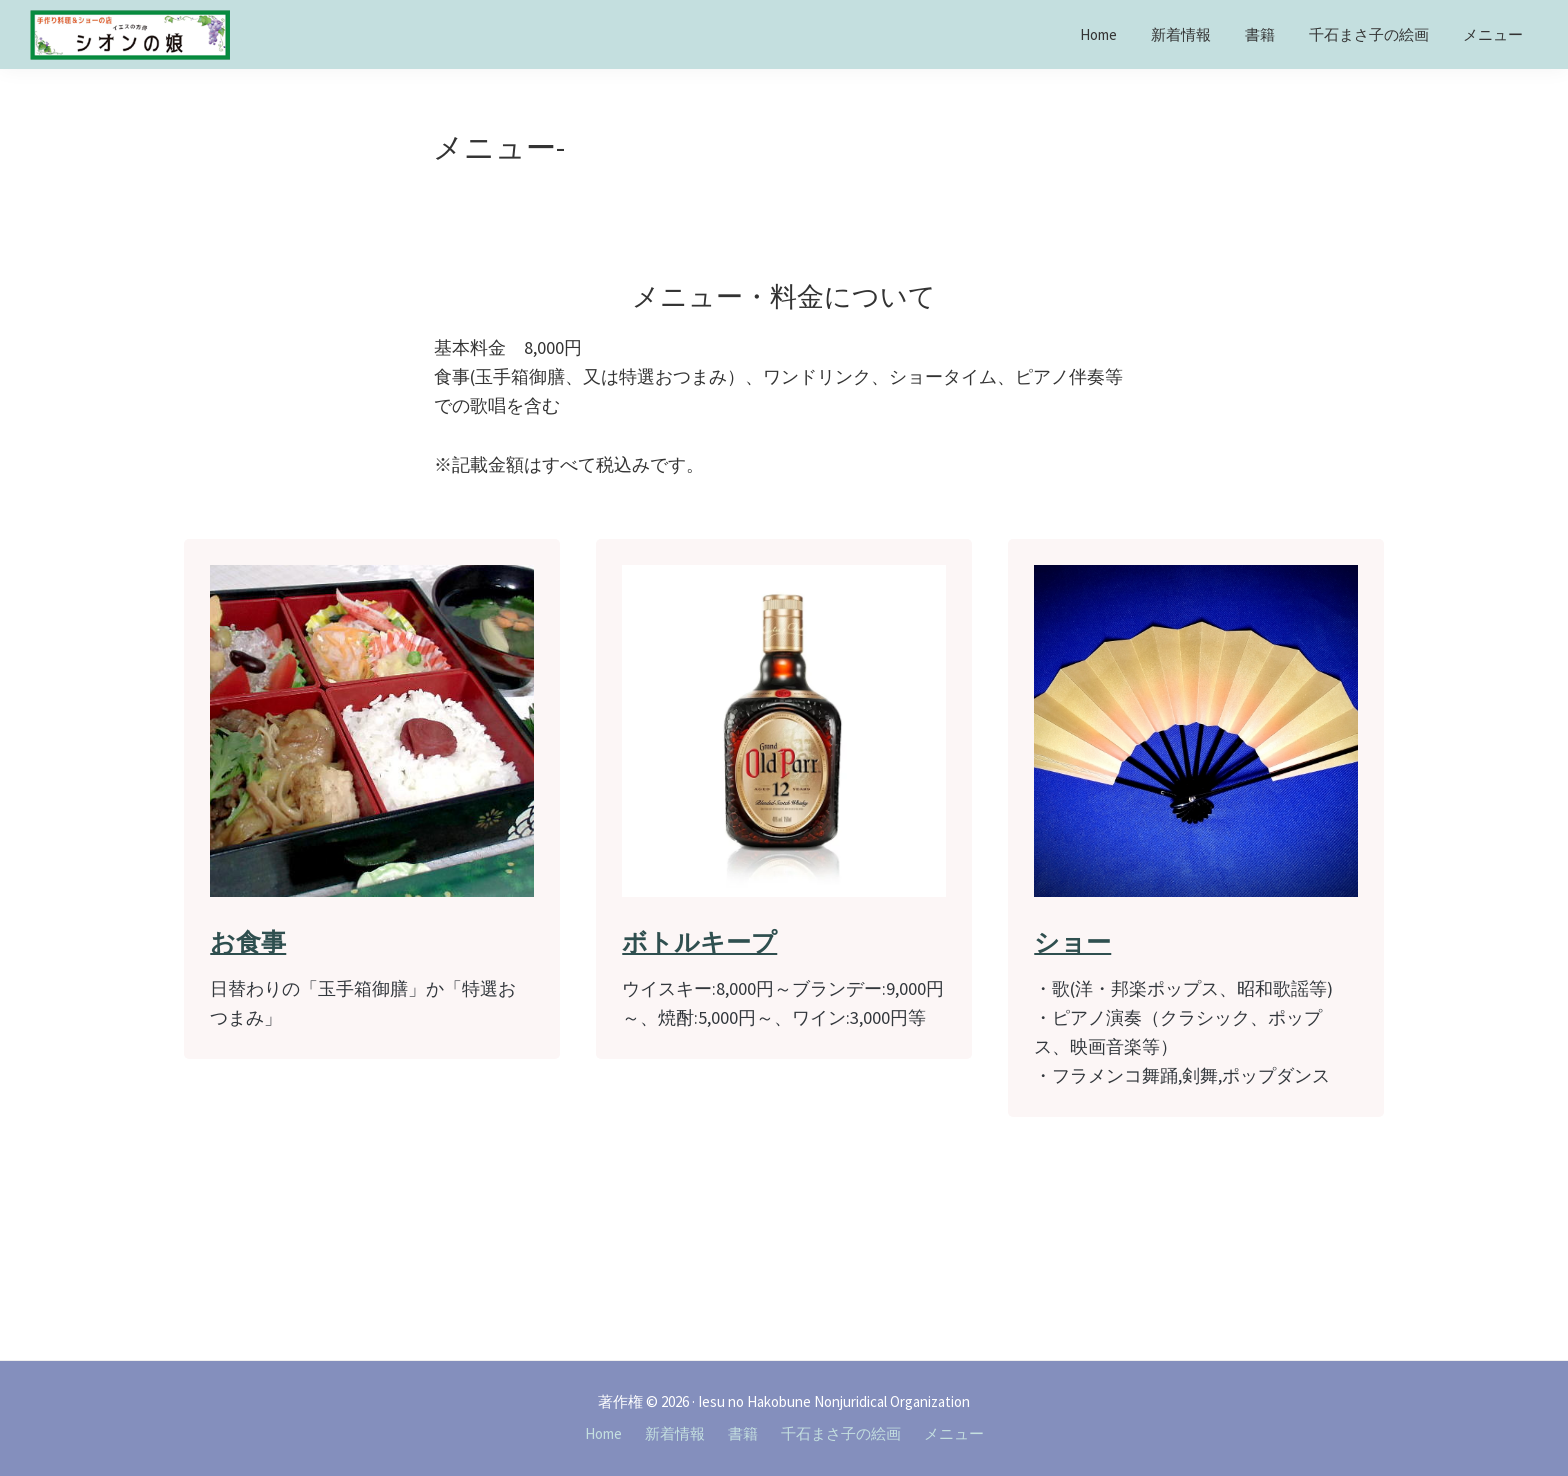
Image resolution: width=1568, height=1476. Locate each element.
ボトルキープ (699, 942)
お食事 (248, 942)
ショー (1072, 942)
